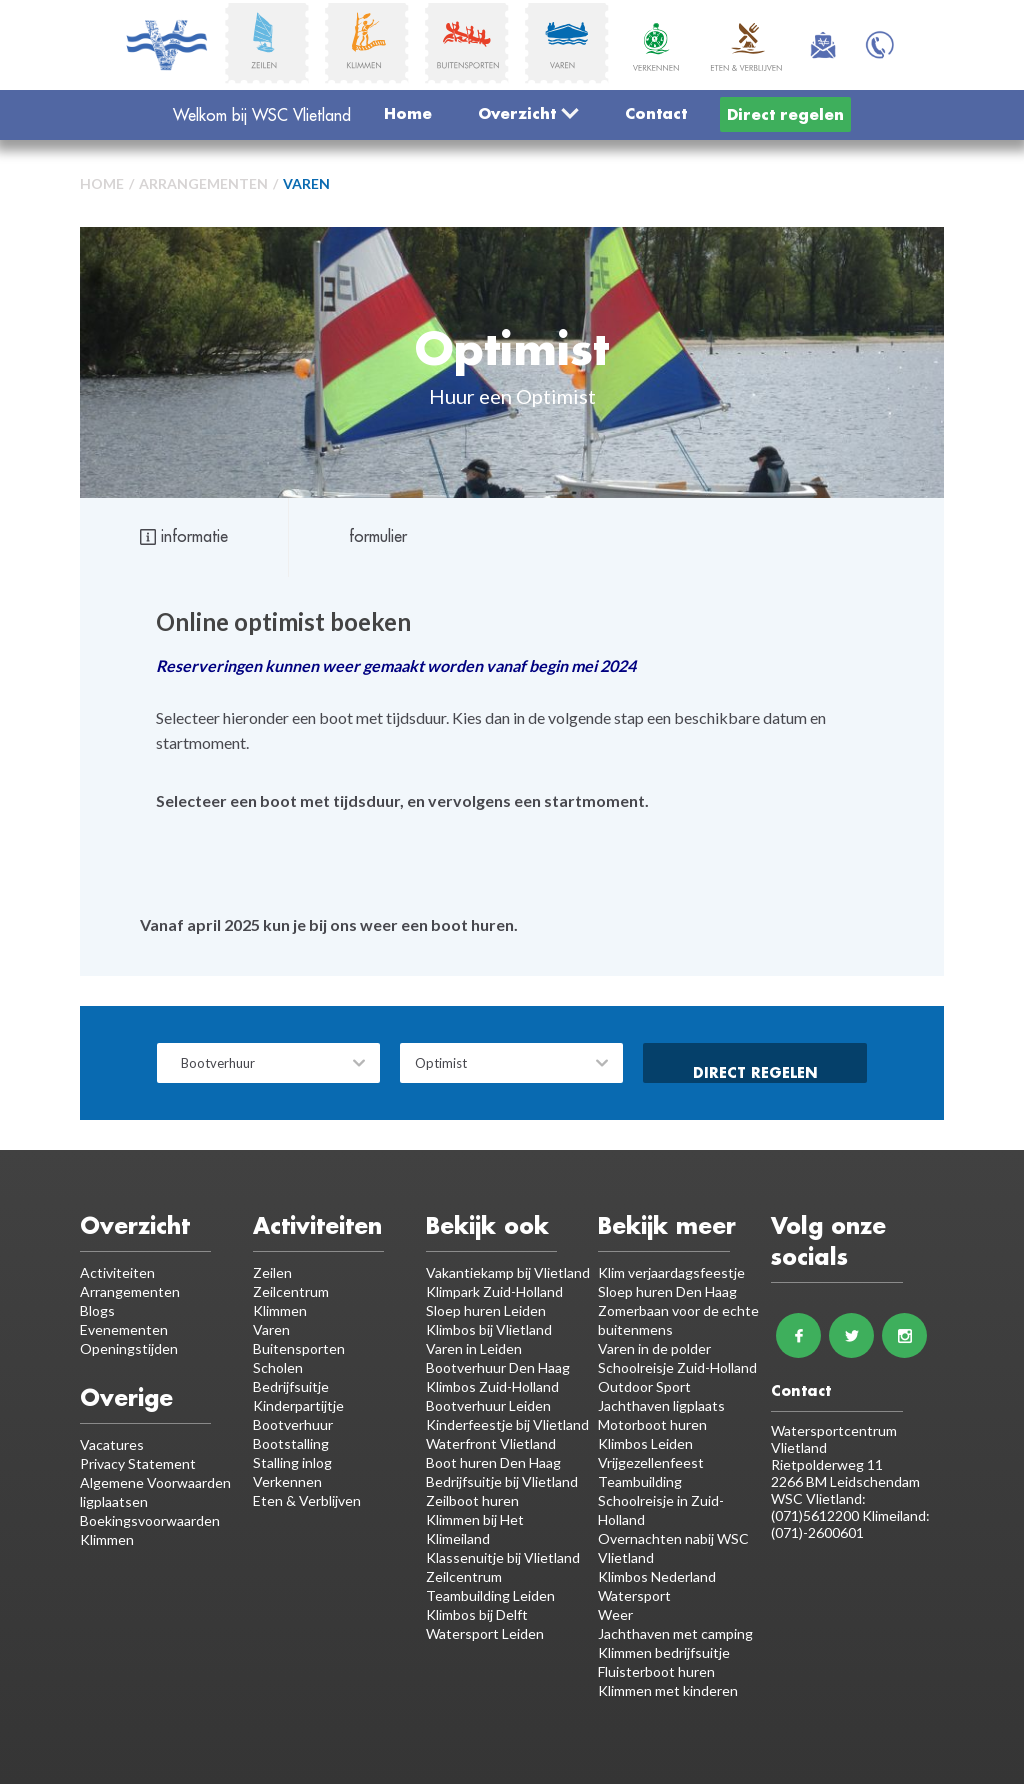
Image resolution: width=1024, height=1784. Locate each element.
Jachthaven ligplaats (661, 1405)
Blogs (97, 1310)
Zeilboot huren (472, 1500)
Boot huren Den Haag (493, 1462)
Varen (306, 183)
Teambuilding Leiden (490, 1595)
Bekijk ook (487, 1225)
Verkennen (287, 1481)
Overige (126, 1397)
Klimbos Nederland (657, 1576)
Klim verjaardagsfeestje (671, 1272)
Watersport (634, 1595)
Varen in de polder (654, 1348)
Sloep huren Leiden (486, 1310)
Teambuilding (640, 1481)
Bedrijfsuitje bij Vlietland (502, 1481)
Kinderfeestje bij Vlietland (507, 1424)
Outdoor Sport (644, 1386)
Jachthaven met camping (675, 1633)
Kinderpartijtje (298, 1405)
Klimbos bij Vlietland (489, 1329)
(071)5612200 (816, 1515)
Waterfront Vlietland (491, 1443)
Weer (615, 1614)
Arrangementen (203, 183)
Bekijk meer (667, 1225)
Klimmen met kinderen (668, 1690)
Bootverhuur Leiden (488, 1405)
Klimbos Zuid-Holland (492, 1386)
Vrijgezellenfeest (651, 1462)
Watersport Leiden (485, 1633)
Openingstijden (129, 1348)
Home (408, 113)
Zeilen (272, 1272)
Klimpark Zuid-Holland (494, 1291)
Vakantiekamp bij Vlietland (508, 1272)
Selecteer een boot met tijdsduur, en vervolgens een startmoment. (402, 800)
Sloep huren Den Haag (667, 1291)
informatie (184, 536)
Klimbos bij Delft (477, 1614)
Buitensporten (299, 1348)
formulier (378, 536)
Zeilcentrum (291, 1291)
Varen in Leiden (474, 1348)
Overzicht (528, 113)
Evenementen (124, 1329)
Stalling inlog (292, 1462)
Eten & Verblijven (307, 1500)
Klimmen (280, 1310)
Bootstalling (291, 1443)
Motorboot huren (652, 1424)
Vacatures (112, 1444)
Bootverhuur (293, 1424)
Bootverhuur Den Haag (498, 1367)
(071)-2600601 (817, 1532)
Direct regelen (785, 114)
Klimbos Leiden (645, 1443)
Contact (656, 113)
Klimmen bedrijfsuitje (664, 1652)
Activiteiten (117, 1272)
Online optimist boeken (283, 621)
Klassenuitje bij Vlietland (503, 1557)
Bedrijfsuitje (291, 1386)
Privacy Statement (138, 1463)
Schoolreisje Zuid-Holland (677, 1367)
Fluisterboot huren (656, 1671)
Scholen (278, 1367)
